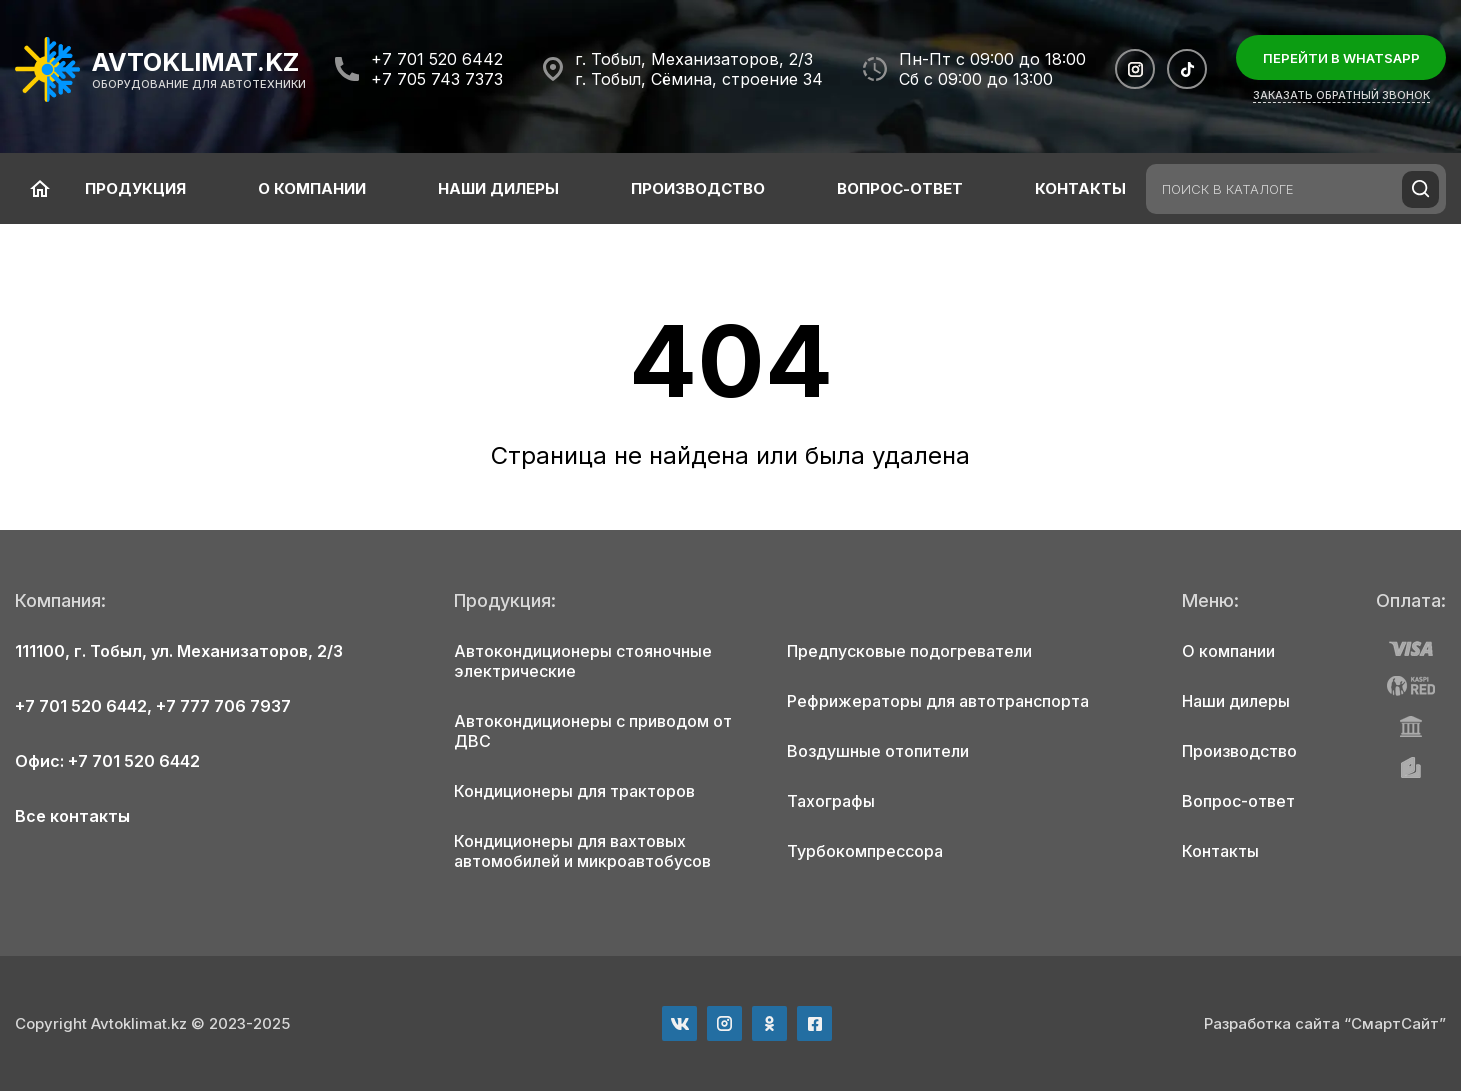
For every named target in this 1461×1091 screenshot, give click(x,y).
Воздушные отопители (878, 751)
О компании (312, 188)
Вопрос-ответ (900, 188)
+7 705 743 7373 (437, 79)
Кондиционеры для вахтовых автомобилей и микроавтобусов (582, 851)
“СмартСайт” (1395, 1023)
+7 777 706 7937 (223, 706)
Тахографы (831, 801)
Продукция (135, 188)
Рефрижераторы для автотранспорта (938, 701)
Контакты (1080, 188)
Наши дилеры (498, 188)
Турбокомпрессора (865, 851)
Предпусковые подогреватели (909, 651)
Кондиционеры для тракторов (574, 791)
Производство (698, 188)
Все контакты (72, 816)
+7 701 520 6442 (437, 59)
